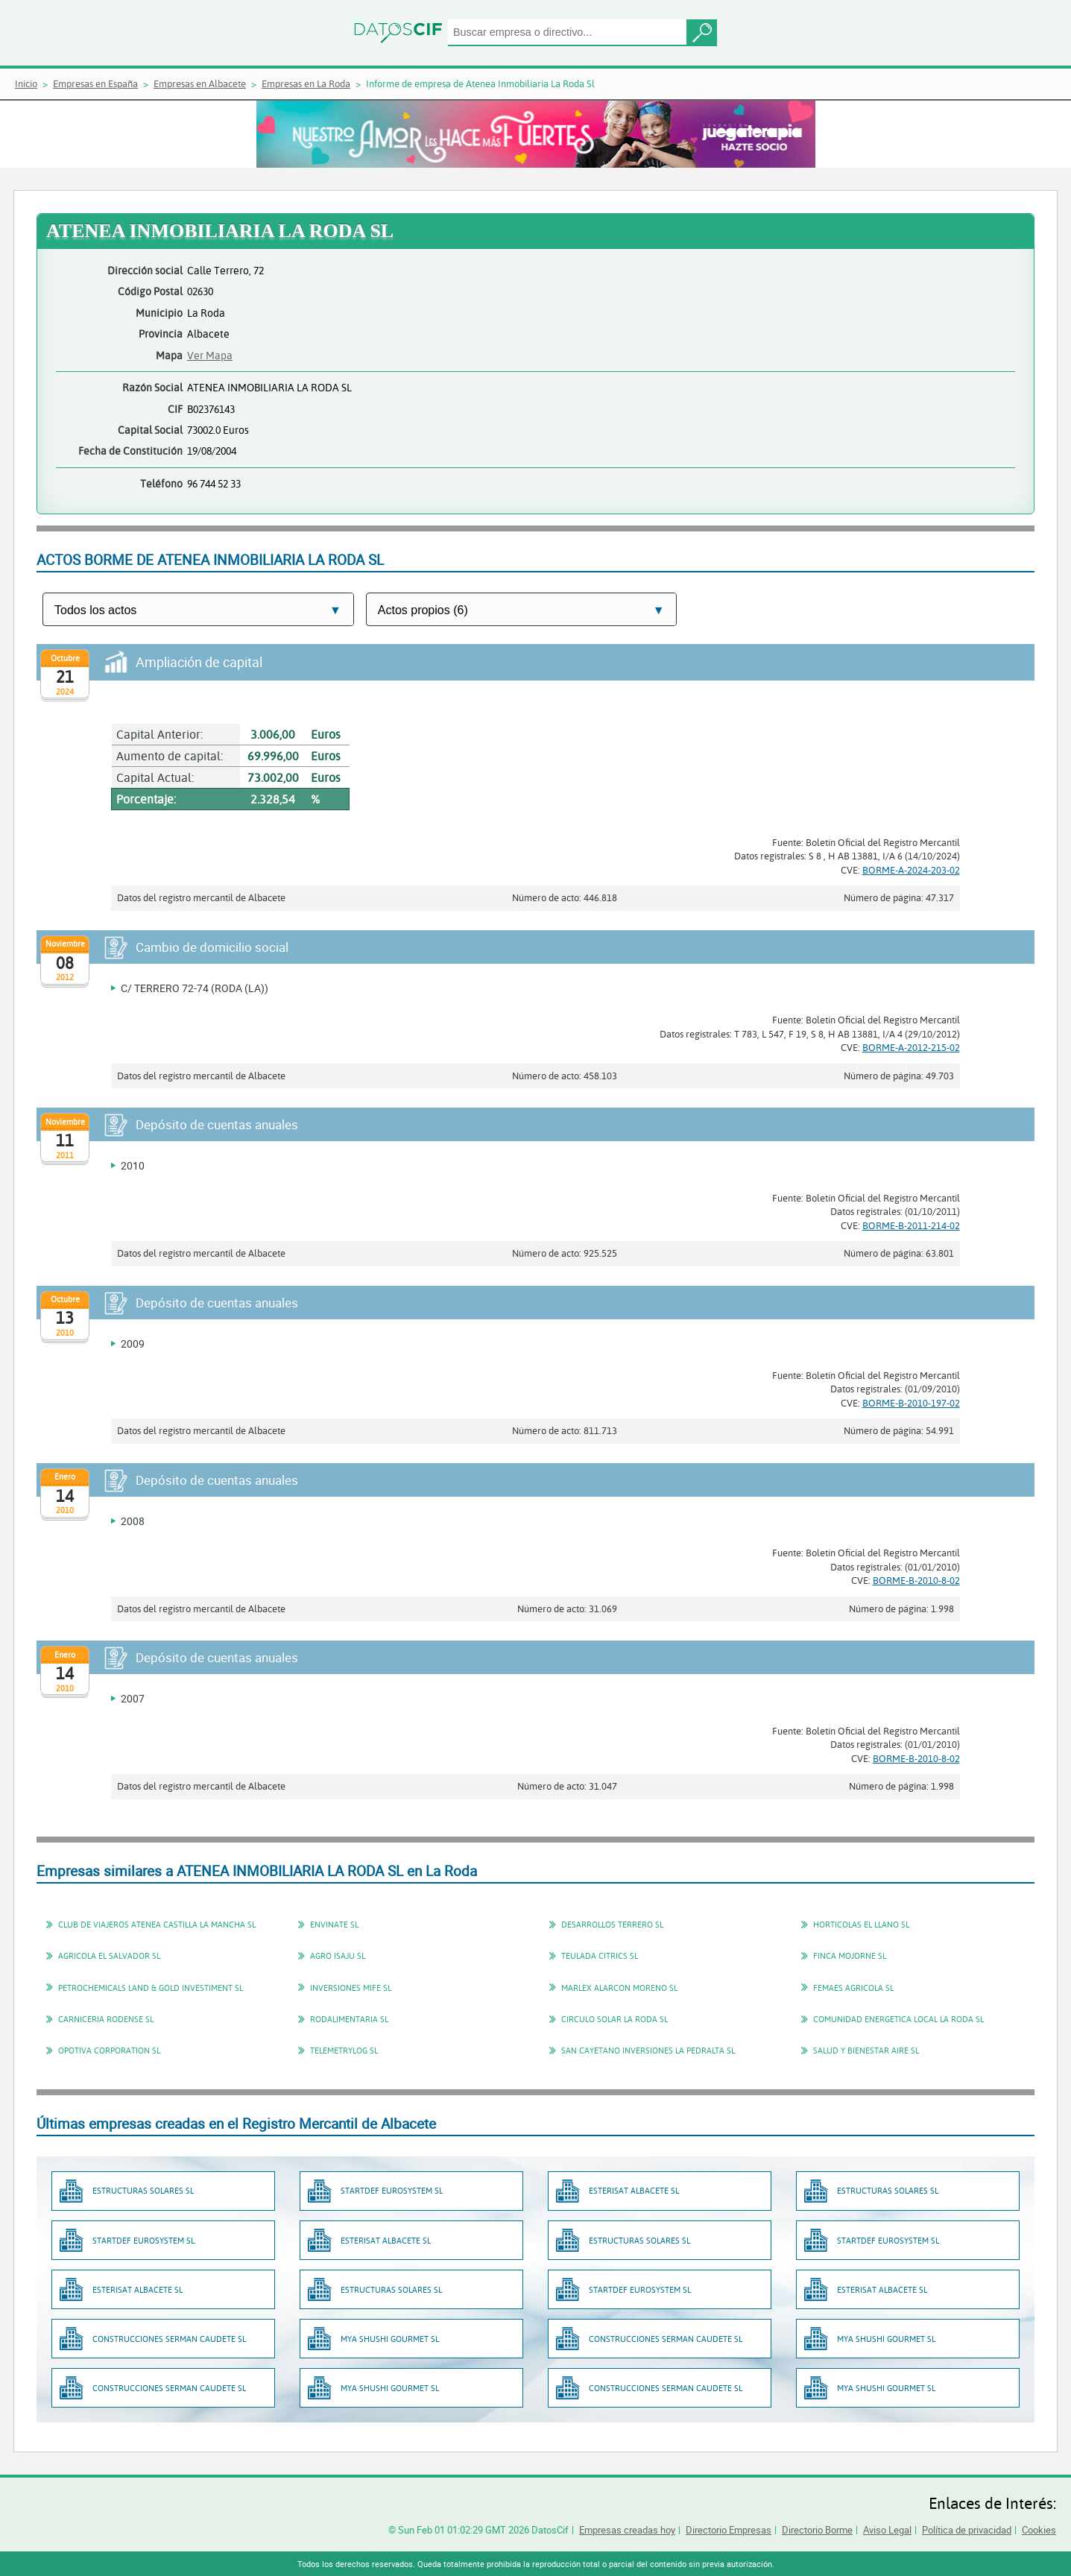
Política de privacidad (966, 2529)
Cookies (1039, 2529)
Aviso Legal (887, 2529)
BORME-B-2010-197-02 (911, 1403)
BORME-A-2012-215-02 (911, 1047)
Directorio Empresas (728, 2529)
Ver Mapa (210, 355)
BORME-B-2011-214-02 (911, 1225)
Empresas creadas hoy (627, 2529)
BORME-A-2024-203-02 (911, 870)
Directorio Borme (817, 2529)
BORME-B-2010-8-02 (916, 1580)
